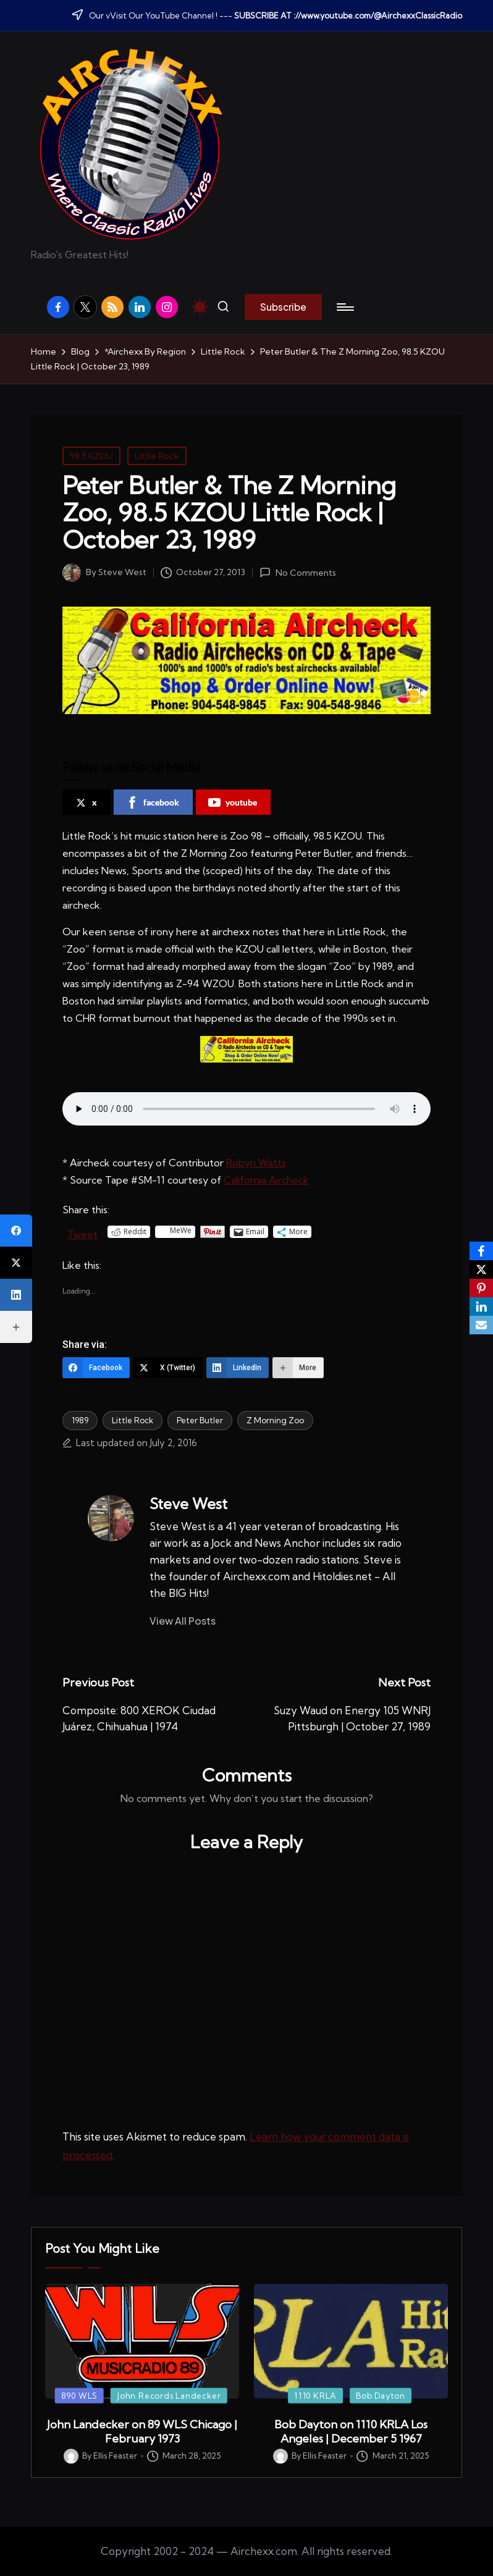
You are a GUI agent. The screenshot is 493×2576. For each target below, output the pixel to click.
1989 (80, 1420)
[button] (283, 307)
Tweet (82, 1232)
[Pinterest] (481, 1288)
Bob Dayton (380, 2395)
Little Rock (157, 455)
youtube (232, 802)
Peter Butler (200, 1420)
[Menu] (344, 307)
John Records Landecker (169, 2395)
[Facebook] (96, 1367)
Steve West (188, 1503)
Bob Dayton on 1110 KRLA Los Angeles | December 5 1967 (351, 2431)
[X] (481, 1269)
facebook (152, 802)
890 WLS (79, 2395)
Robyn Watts (256, 1162)
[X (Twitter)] (168, 1367)
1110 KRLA (315, 2395)
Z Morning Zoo (275, 1420)
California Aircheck (266, 1180)
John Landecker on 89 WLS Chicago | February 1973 (142, 2431)
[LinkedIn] (237, 1367)
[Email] (481, 1325)
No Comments (297, 572)
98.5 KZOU (91, 455)
